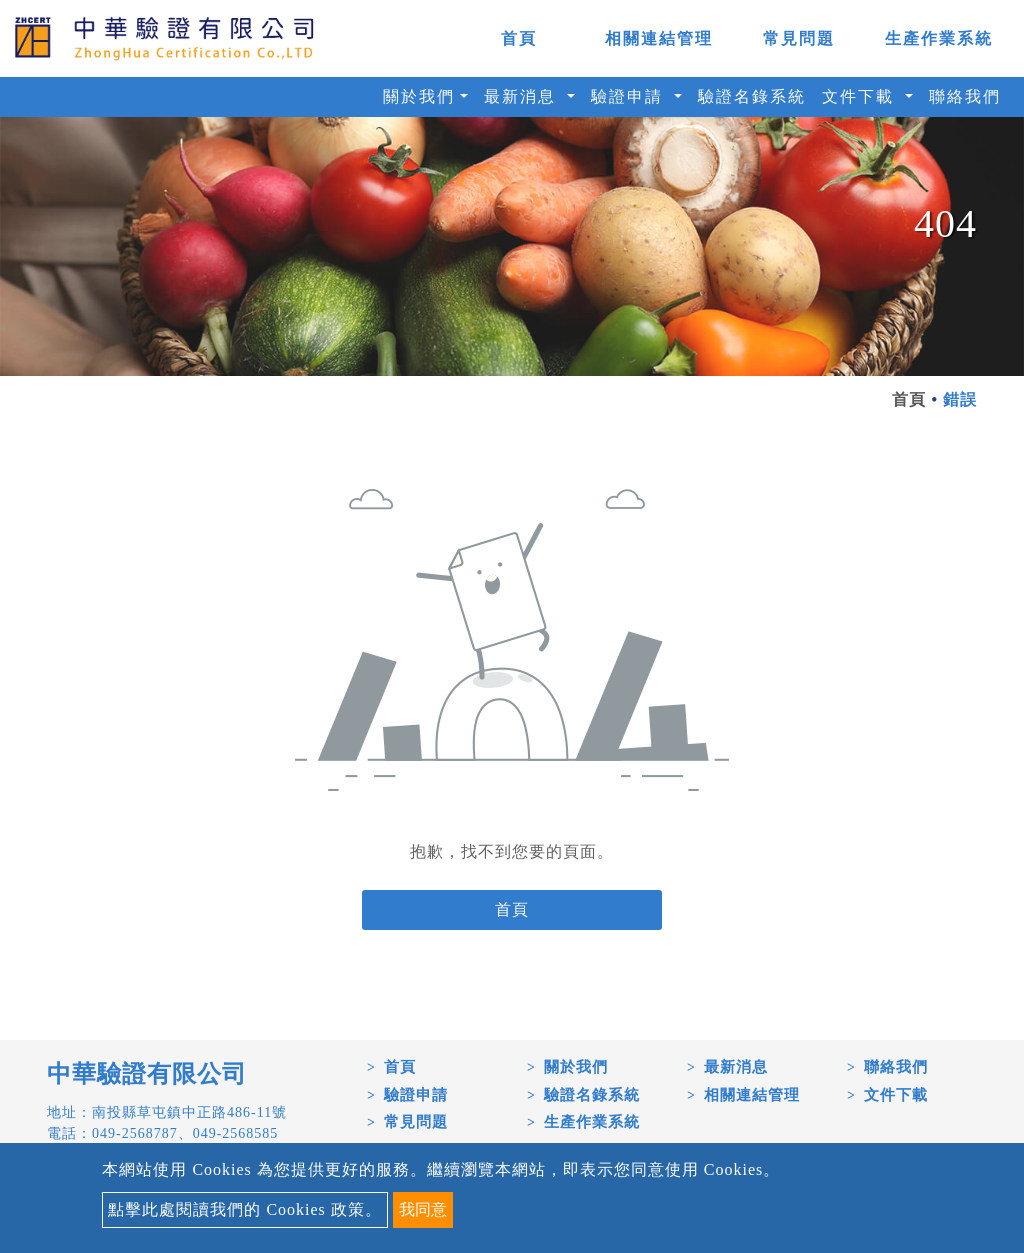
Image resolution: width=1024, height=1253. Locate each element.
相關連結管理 (659, 38)
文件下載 (896, 1095)
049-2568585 (236, 1133)
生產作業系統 (939, 38)
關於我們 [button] (419, 96)
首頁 (519, 38)
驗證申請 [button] (630, 96)
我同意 (423, 1209)
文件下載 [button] (861, 96)
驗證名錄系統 (752, 96)
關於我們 (576, 1067)
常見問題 (799, 38)
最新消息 (736, 1067)
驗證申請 (416, 1095)
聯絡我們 (965, 96)
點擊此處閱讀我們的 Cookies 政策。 (244, 1209)
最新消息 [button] (523, 96)
